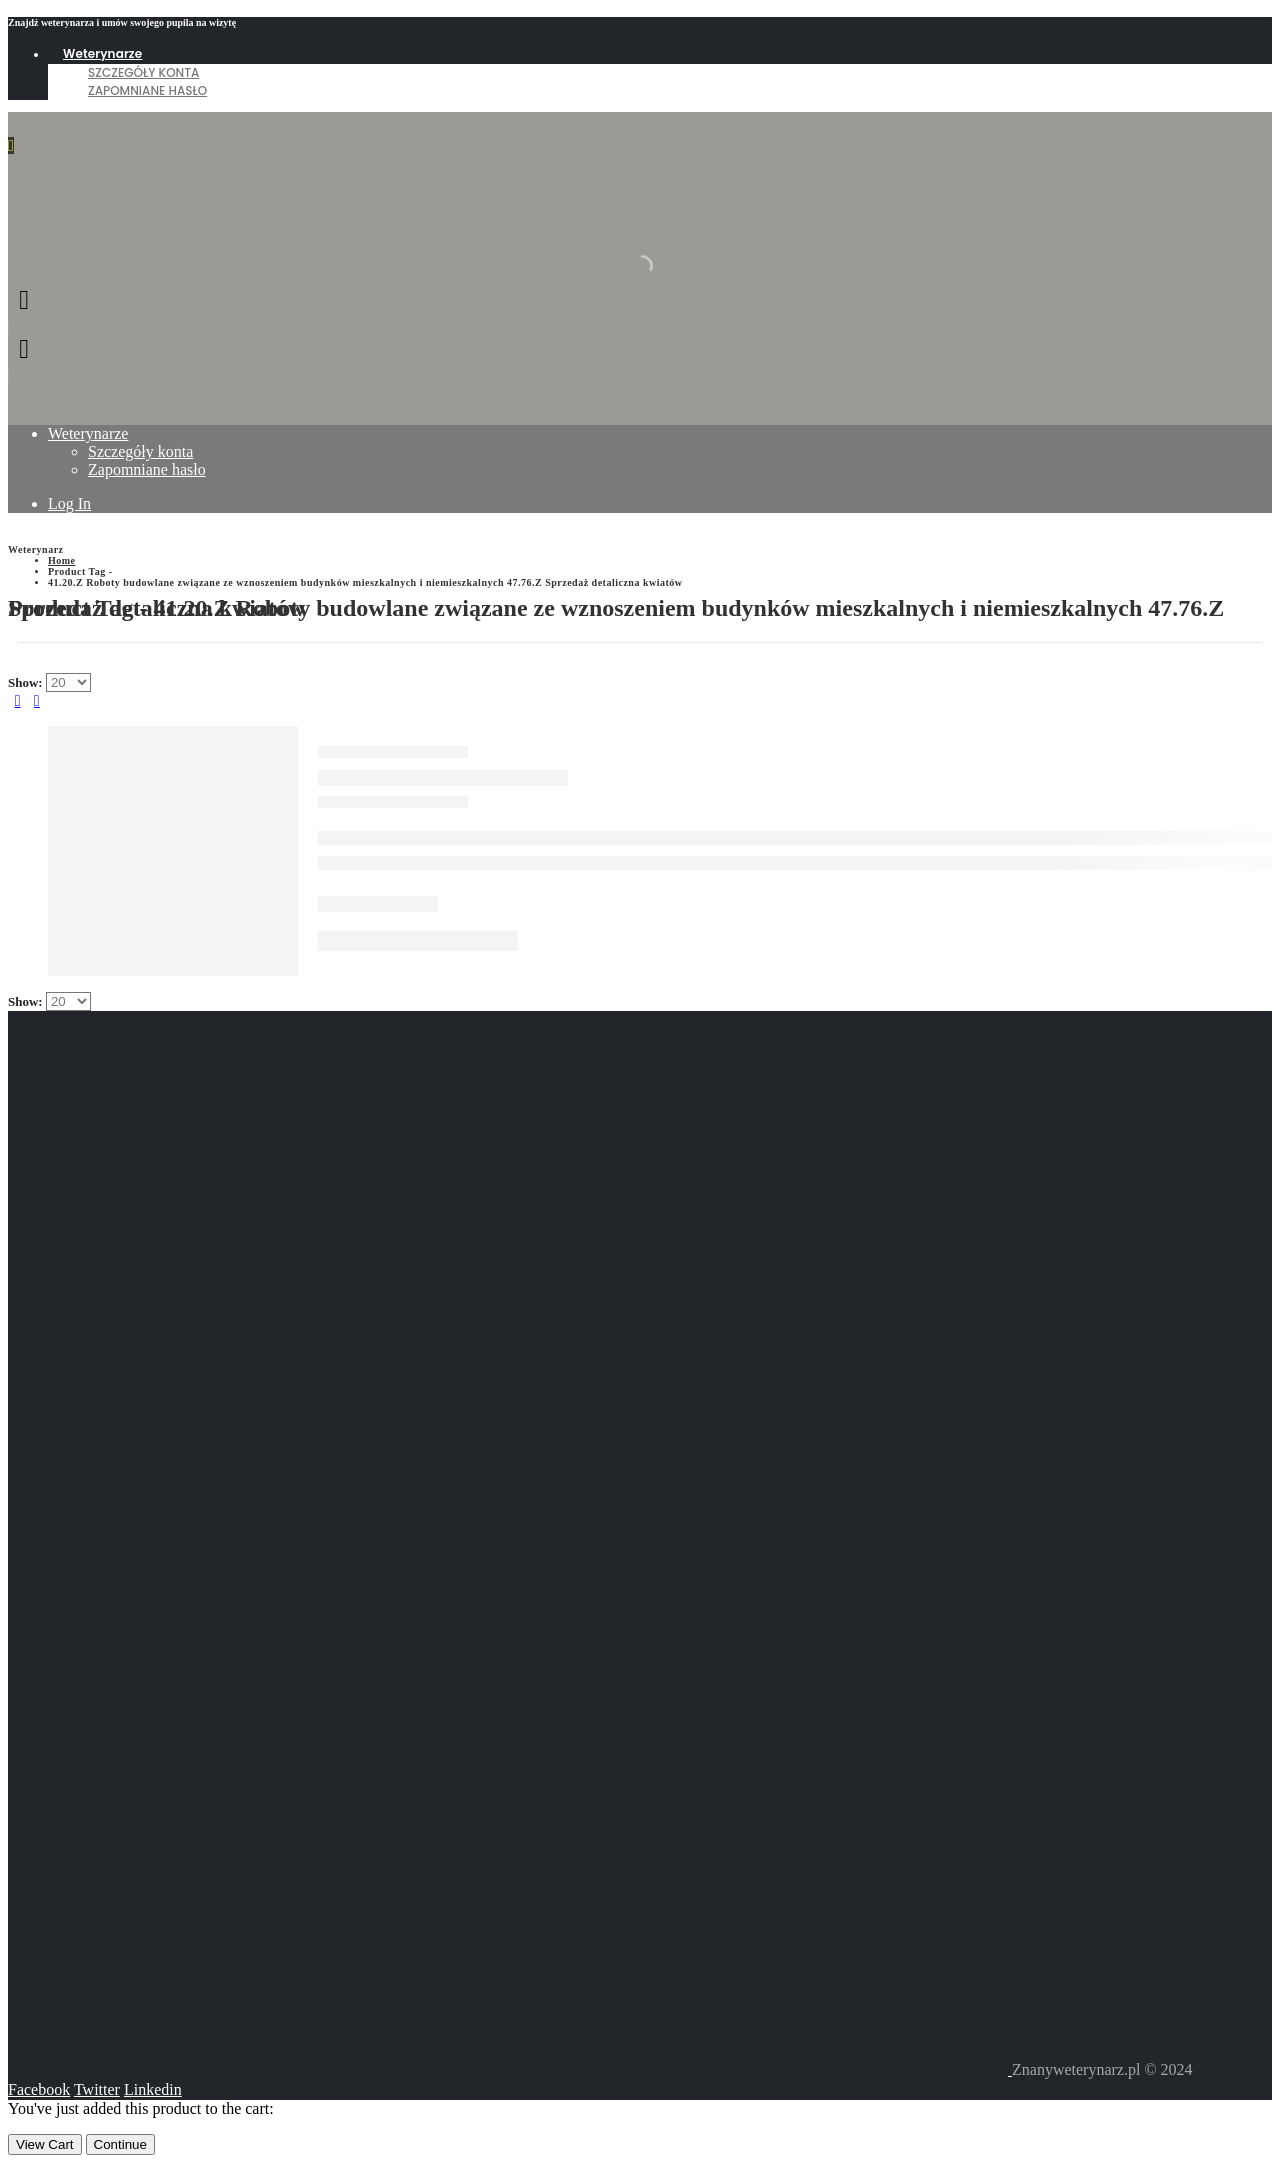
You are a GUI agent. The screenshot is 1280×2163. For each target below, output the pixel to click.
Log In (69, 503)
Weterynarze (102, 53)
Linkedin (153, 2089)
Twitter (97, 2089)
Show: (27, 682)
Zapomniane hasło (147, 90)
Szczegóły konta (143, 72)
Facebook (39, 2089)
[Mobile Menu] (11, 145)
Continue (120, 2144)
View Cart (45, 2144)
